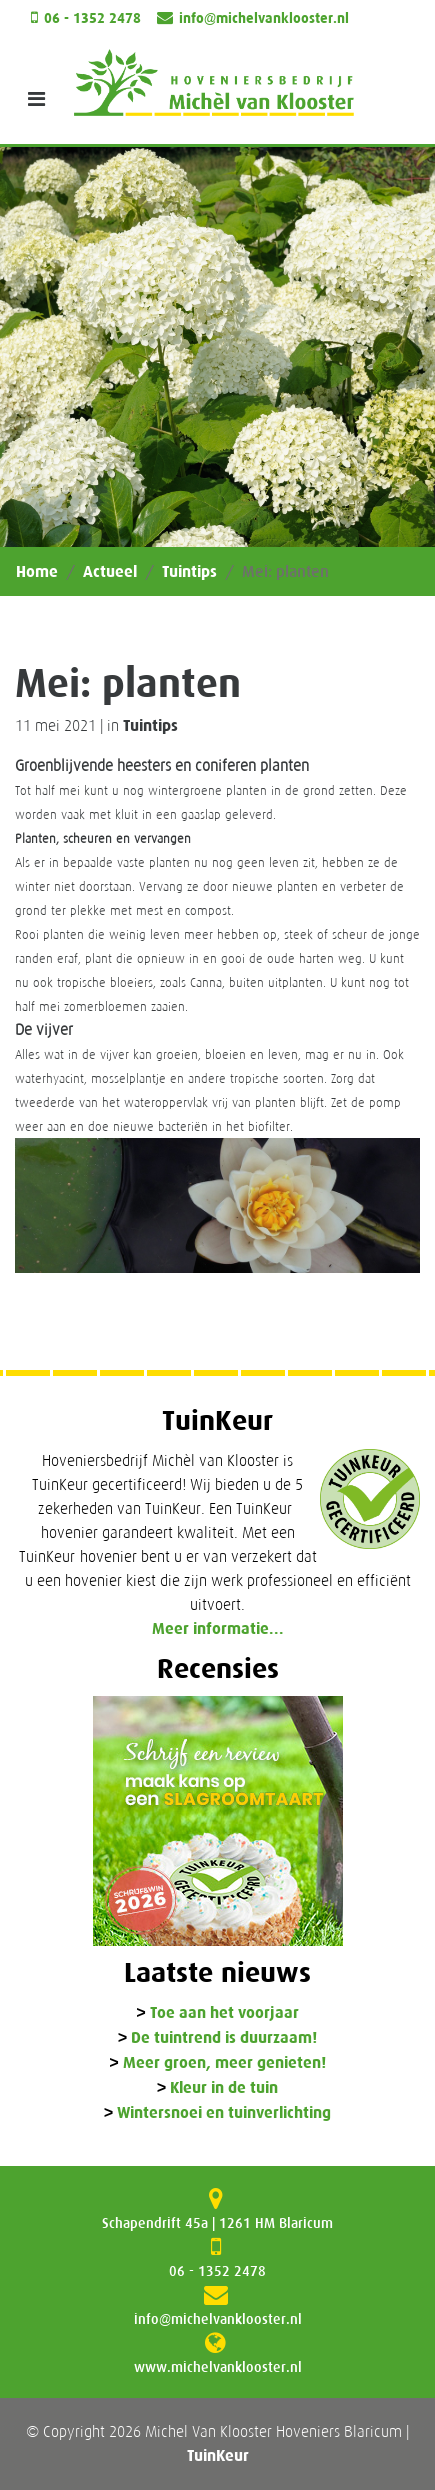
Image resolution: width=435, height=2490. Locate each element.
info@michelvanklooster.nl (264, 18)
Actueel (110, 571)
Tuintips (189, 571)
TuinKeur (218, 2455)
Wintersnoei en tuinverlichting (224, 2113)
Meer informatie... (218, 1628)
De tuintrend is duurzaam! (224, 2038)
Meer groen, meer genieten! (224, 2063)
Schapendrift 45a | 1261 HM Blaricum (217, 2223)
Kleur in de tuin (224, 2088)
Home (37, 571)
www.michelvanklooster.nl (218, 2367)
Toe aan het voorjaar (224, 2013)
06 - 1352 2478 (92, 18)
